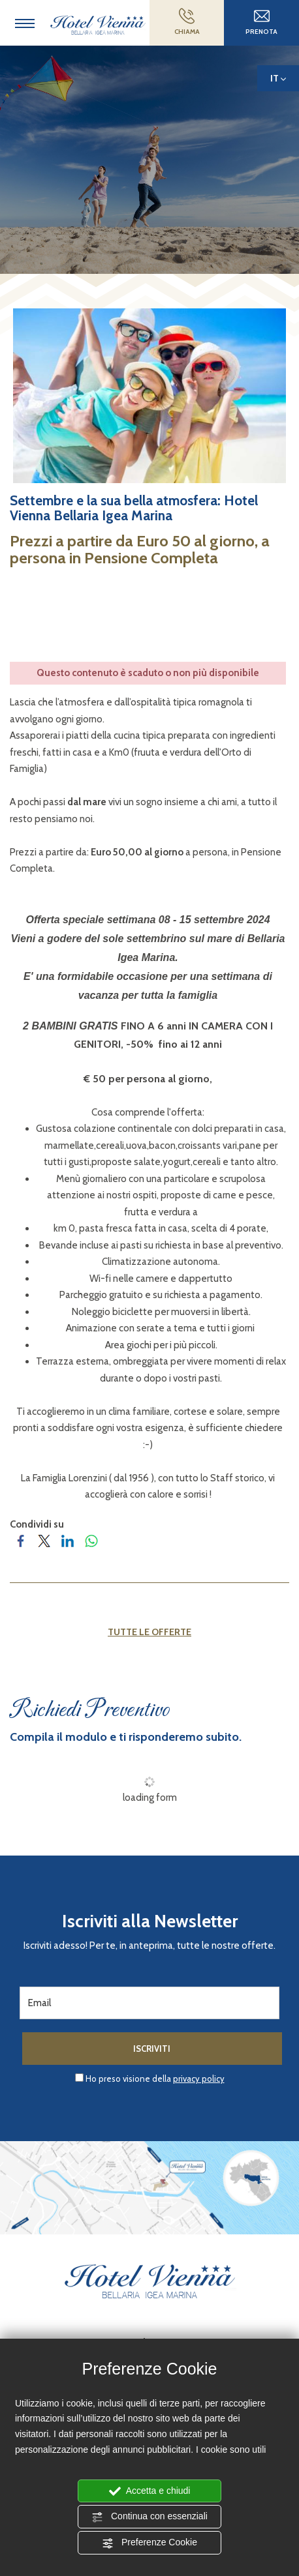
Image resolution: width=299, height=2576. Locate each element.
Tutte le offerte (149, 1632)
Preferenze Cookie (149, 2543)
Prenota (261, 22)
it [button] (278, 81)
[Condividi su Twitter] (45, 1541)
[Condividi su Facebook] (21, 1541)
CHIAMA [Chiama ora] (187, 22)
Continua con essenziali (149, 2517)
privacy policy (199, 2078)
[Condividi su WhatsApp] (92, 1541)
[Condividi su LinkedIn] (68, 1541)
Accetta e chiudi (150, 2491)
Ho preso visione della (155, 2078)
